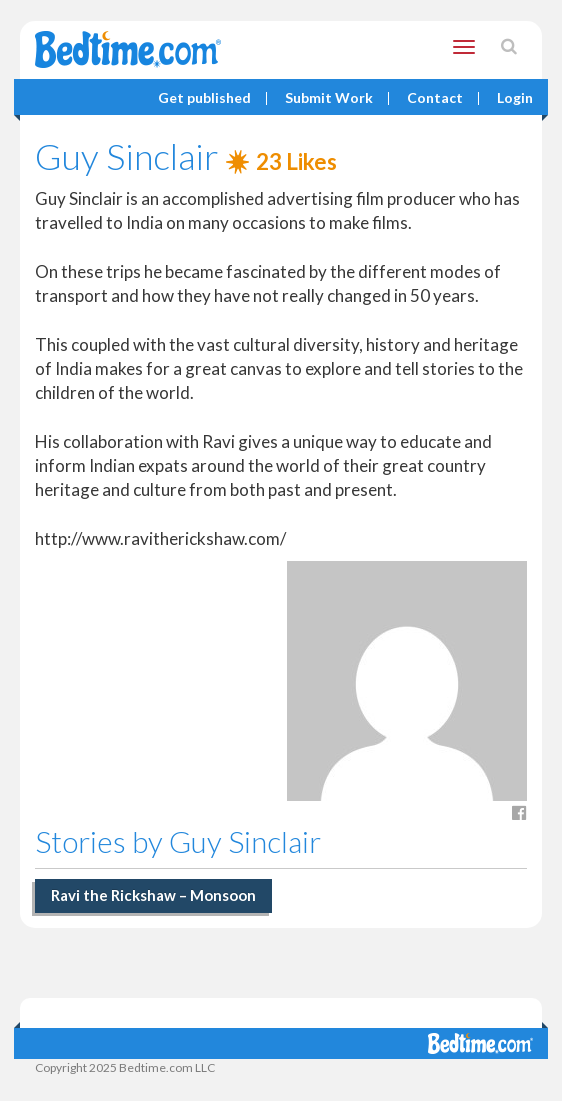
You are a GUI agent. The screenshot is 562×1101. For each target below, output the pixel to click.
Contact (435, 98)
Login (515, 98)
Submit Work (329, 98)
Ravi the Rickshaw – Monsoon (153, 895)
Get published (204, 98)
